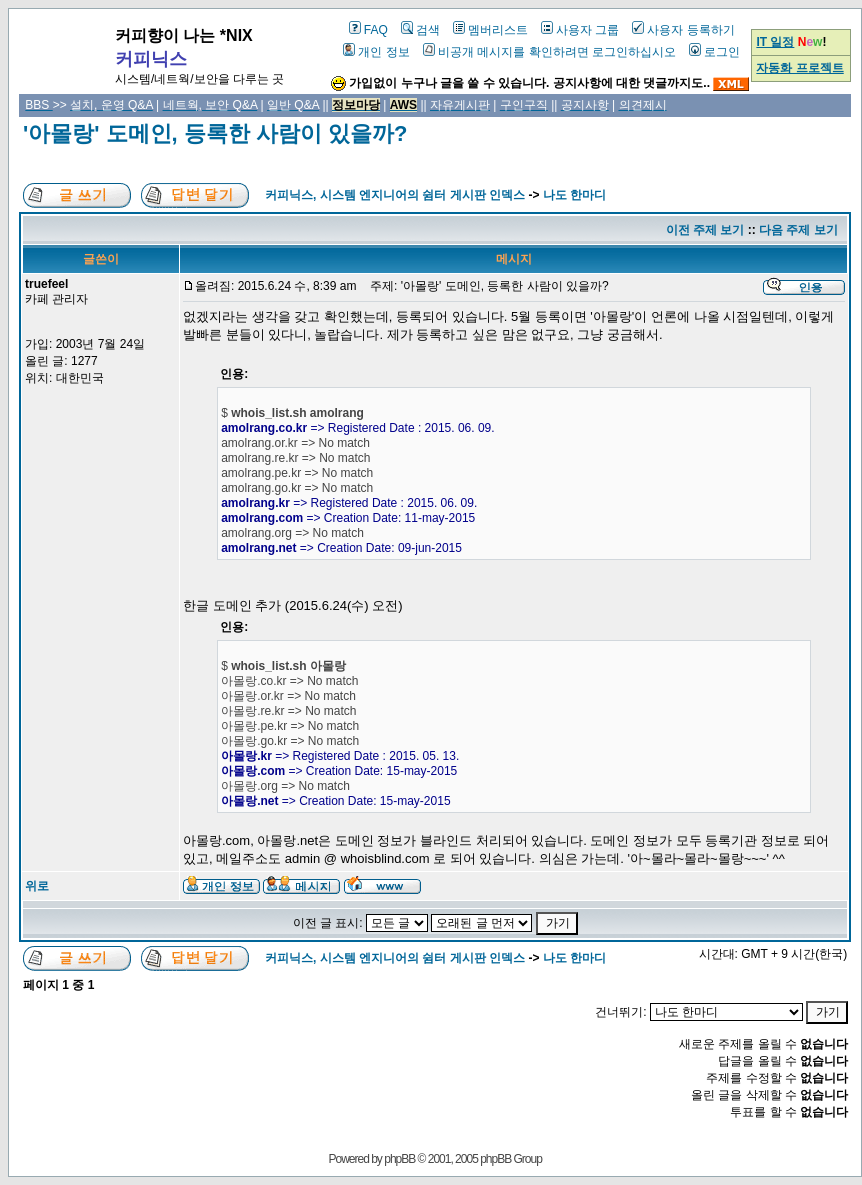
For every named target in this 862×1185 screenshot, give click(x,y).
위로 (37, 886)
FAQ (368, 30)
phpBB (399, 1159)
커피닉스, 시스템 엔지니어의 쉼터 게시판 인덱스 (395, 195)
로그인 (714, 52)
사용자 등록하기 (683, 30)
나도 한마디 (574, 195)
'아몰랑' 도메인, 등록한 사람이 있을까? (215, 133)
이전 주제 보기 (705, 230)
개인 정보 (376, 52)
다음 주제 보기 (798, 230)
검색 (420, 30)
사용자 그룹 (580, 30)
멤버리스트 (490, 30)
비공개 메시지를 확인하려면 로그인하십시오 (549, 52)
